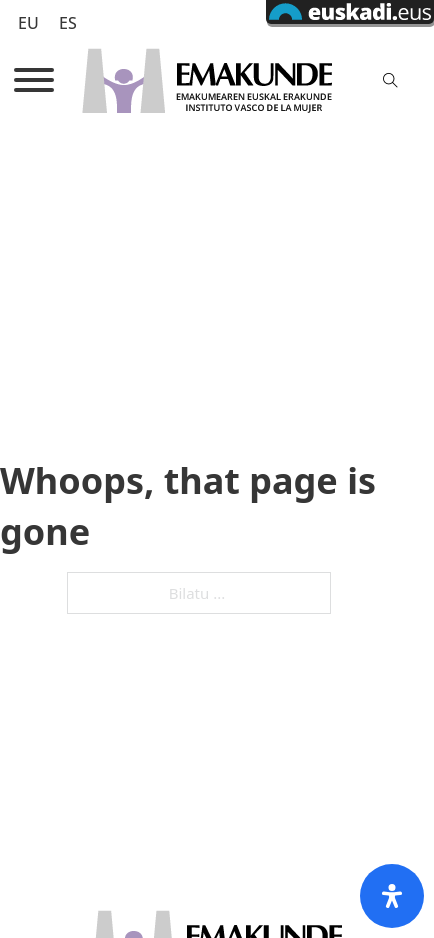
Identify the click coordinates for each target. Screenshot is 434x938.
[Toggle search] (390, 80)
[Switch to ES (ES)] (68, 22)
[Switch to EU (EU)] (28, 22)
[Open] (34, 80)
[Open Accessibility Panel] (392, 896)
